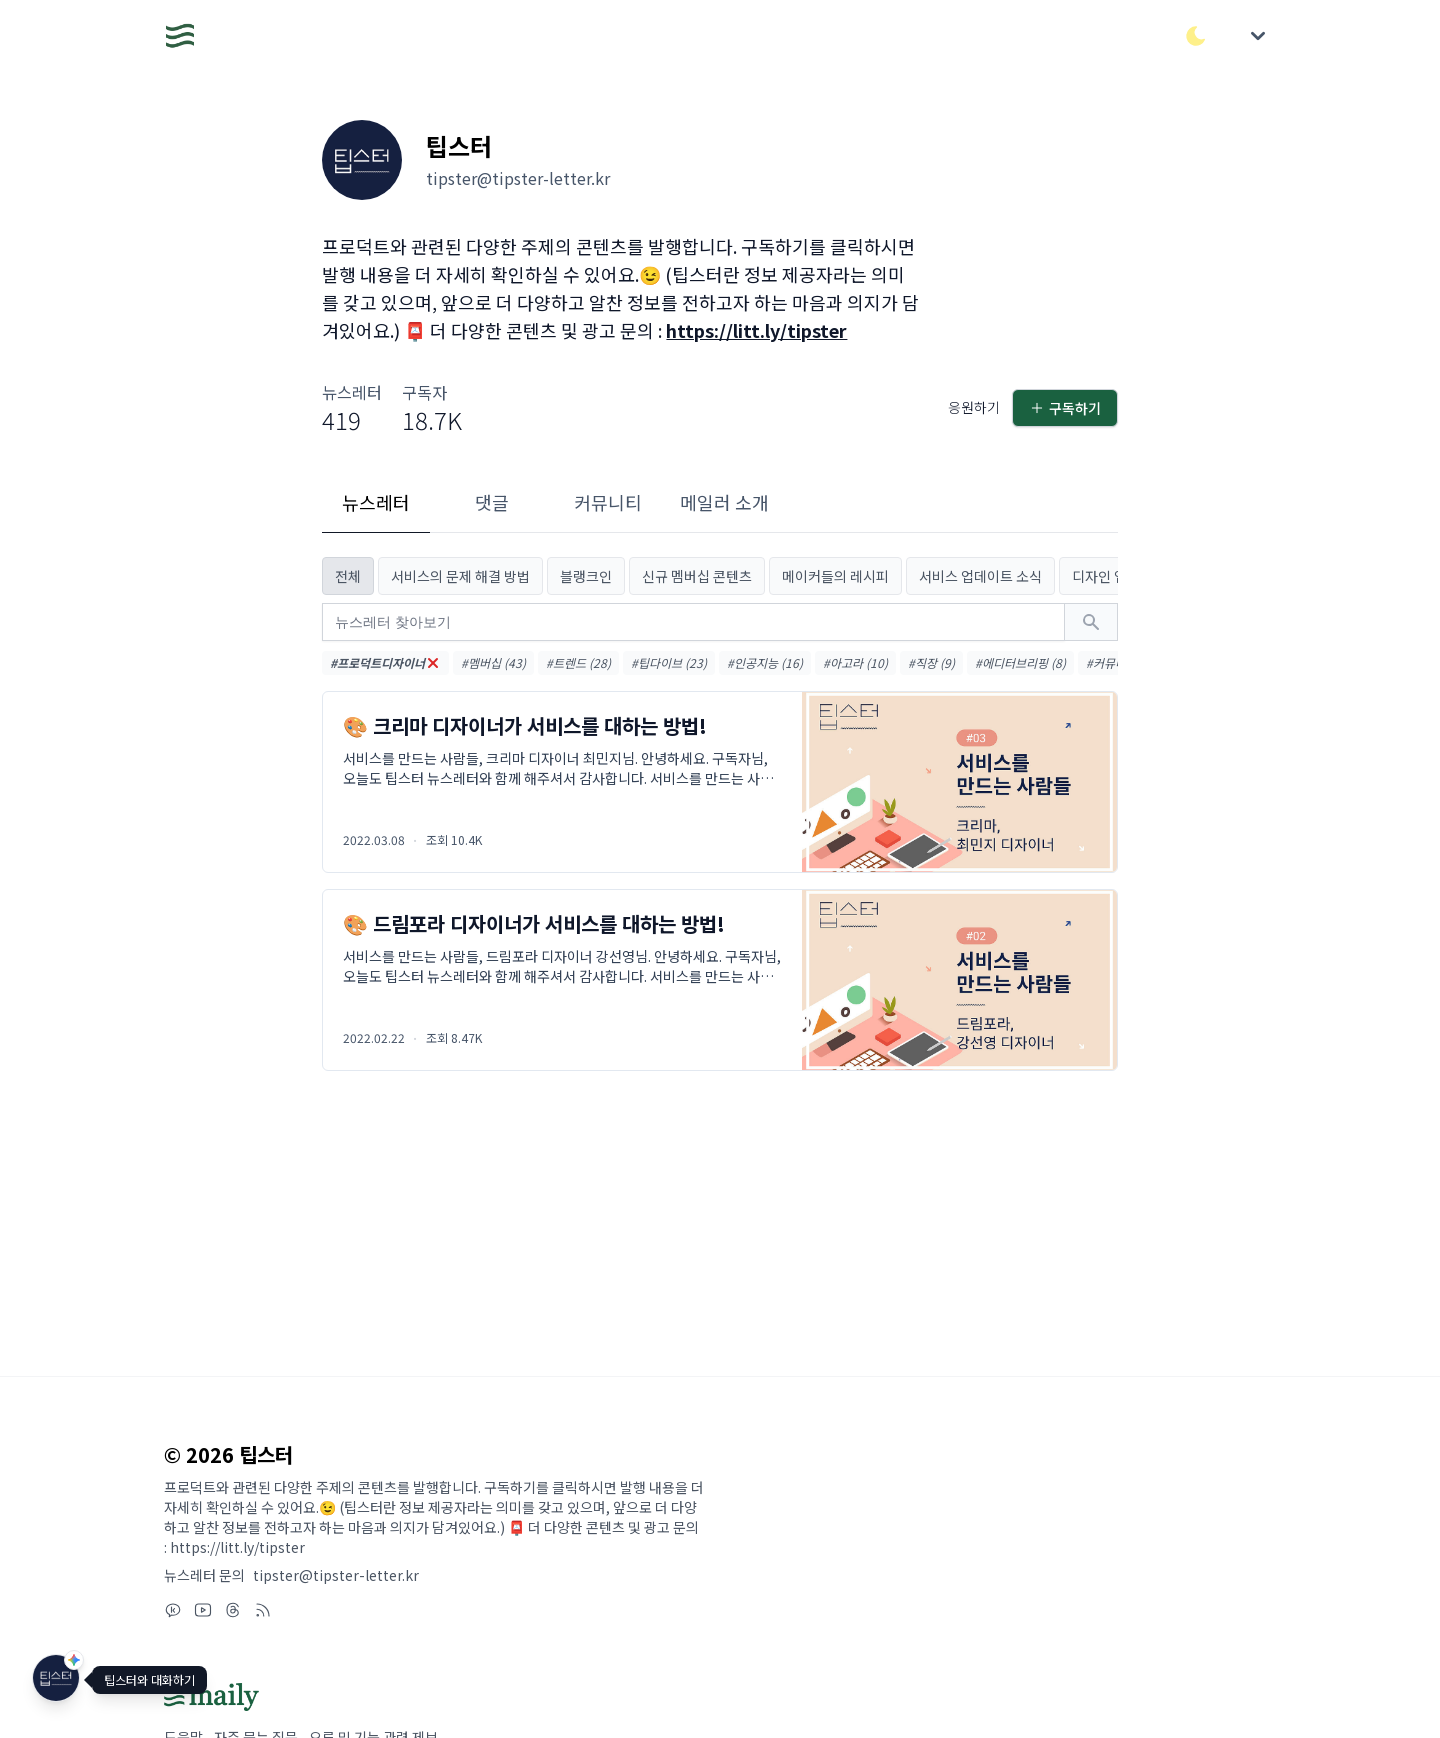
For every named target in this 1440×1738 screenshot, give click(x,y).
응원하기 (974, 407)
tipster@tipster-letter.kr (336, 1575)
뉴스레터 (376, 502)
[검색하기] (1091, 622)
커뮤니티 (608, 502)
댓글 (492, 502)
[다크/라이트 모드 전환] (1196, 36)
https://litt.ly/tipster (756, 330)
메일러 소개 (724, 502)
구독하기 (1065, 408)
